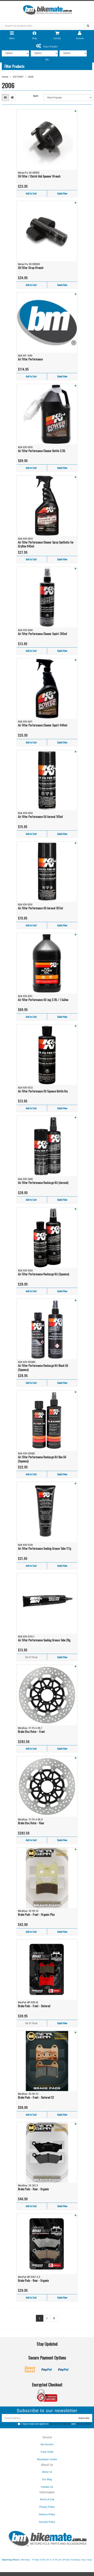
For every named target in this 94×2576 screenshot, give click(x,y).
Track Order (46, 2451)
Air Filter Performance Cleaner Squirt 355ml (42, 634)
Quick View (62, 193)
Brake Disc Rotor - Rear (31, 1823)
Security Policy (47, 2521)
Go (47, 59)
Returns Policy (47, 2514)
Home (5, 76)
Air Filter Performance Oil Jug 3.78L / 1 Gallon (43, 1000)
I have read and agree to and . (55, 2423)
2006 (30, 76)
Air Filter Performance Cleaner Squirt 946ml (42, 725)
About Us (47, 2471)
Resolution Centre (47, 2459)
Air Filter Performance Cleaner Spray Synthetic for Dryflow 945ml (46, 544)
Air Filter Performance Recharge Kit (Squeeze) (43, 1274)
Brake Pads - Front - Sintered (34, 2006)
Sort (35, 95)
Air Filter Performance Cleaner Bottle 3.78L (41, 451)
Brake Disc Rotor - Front (31, 1732)
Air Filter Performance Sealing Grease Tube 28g (44, 1640)
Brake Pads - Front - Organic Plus (36, 1915)
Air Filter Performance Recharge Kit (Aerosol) (43, 1183)
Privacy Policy (84, 2423)
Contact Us (47, 2486)
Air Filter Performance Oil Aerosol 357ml (40, 908)
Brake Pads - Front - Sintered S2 (36, 2097)
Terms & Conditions (60, 2423)
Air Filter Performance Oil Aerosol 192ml (40, 817)
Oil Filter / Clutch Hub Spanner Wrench (39, 176)
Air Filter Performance (30, 359)
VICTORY (18, 76)
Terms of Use (47, 2499)
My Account (47, 2444)
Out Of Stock (31, 1657)
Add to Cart (31, 193)
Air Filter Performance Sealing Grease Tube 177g (44, 1548)
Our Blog (47, 2479)
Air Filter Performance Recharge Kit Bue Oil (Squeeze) (42, 1459)
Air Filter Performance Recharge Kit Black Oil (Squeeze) (43, 1368)
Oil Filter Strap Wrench (30, 268)
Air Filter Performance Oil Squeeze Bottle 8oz (43, 1091)
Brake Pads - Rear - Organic (33, 2189)
